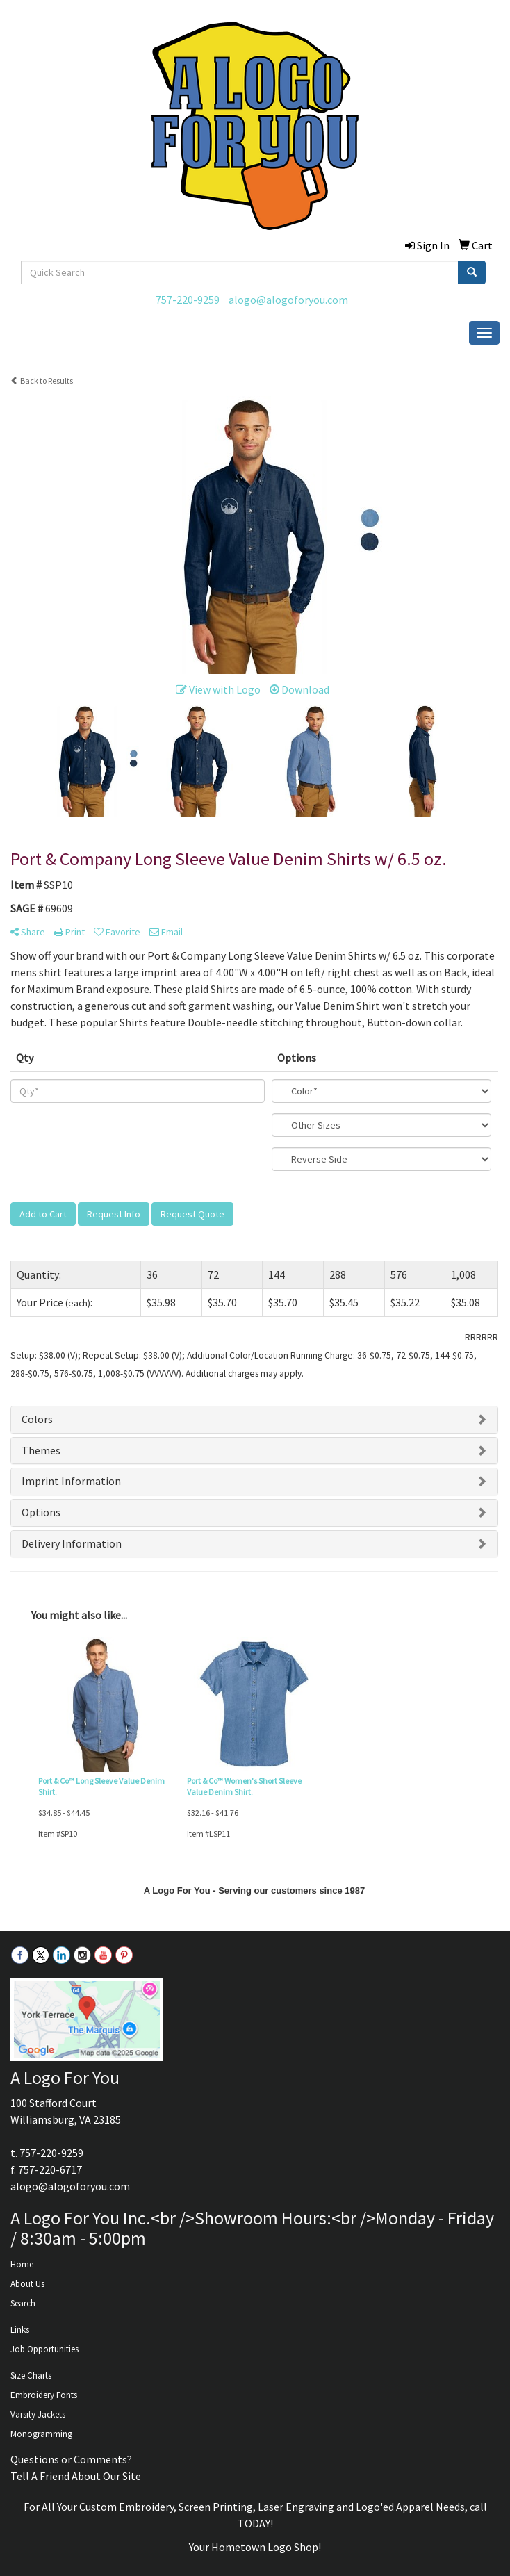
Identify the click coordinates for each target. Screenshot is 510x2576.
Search (22, 2303)
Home (21, 2264)
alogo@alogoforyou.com (288, 299)
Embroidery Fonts (43, 2395)
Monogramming (41, 2434)
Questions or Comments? (71, 2459)
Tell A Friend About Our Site (75, 2476)
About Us (27, 2284)
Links (19, 2330)
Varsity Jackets (37, 2414)
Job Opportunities (44, 2349)
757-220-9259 (188, 299)
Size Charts (30, 2375)
